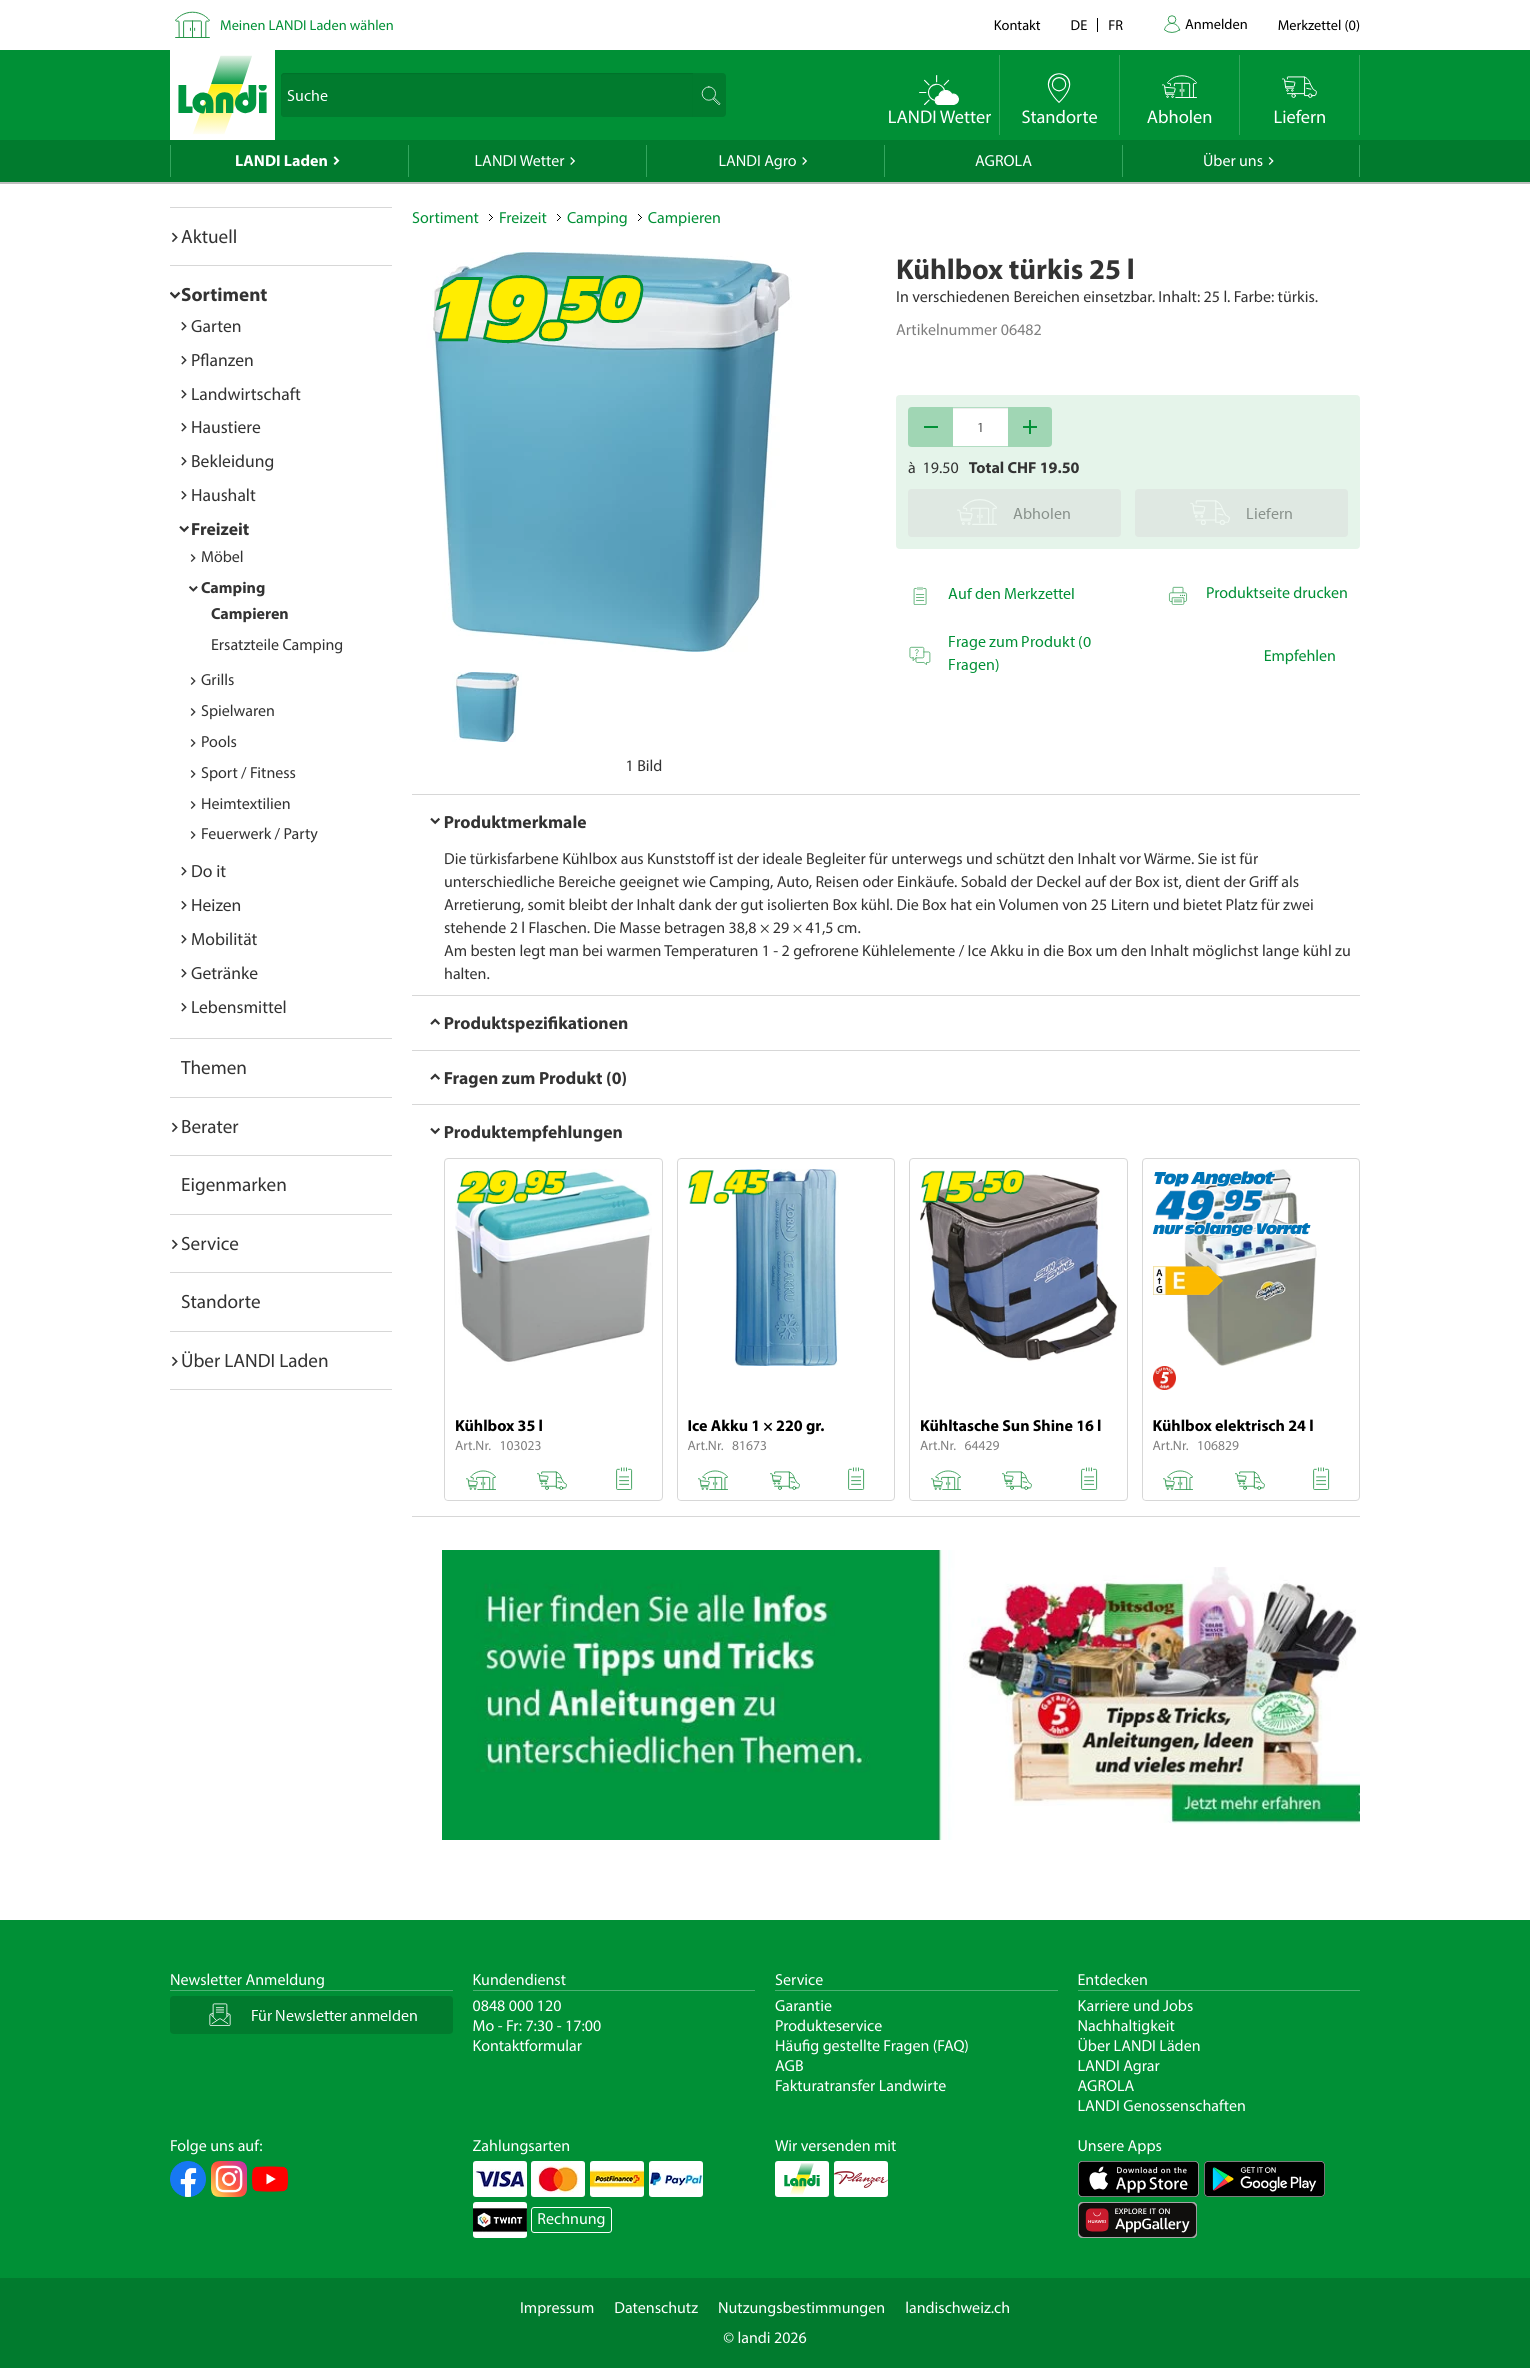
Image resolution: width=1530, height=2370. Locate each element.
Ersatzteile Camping (277, 645)
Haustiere (226, 426)
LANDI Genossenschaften (1162, 2106)
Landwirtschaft (246, 393)
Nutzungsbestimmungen (801, 2308)
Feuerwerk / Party (259, 834)
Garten (216, 325)
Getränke (224, 972)
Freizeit (220, 528)
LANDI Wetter (520, 161)
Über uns (1233, 161)
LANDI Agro (757, 161)
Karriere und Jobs (1136, 2006)
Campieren (250, 614)
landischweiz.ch (957, 2308)
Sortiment (224, 294)
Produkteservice (828, 2026)
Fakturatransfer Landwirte (860, 2086)
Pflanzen (222, 359)
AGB (789, 2066)
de (1079, 24)
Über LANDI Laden (255, 1360)
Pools (219, 742)
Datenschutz (656, 2308)
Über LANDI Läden (1139, 2046)
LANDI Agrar (1119, 2066)
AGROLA (1003, 161)
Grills (217, 680)
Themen (214, 1067)
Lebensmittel (239, 1006)
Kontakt (1017, 24)
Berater (210, 1126)
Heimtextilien (246, 804)
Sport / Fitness (248, 773)
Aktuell (209, 236)
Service (210, 1243)
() (1319, 24)
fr (1115, 24)
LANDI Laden (281, 161)
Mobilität (224, 938)
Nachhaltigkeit (1126, 2026)
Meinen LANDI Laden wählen (307, 24)
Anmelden (1216, 23)
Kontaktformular (528, 2046)
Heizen (216, 904)
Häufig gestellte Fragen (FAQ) (872, 2046)
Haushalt (223, 494)
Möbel (222, 557)
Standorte (221, 1301)
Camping (233, 588)
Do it (208, 870)
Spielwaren (238, 711)
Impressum (557, 2308)
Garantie (803, 2006)
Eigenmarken (234, 1184)
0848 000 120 (517, 2006)
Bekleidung (232, 460)
